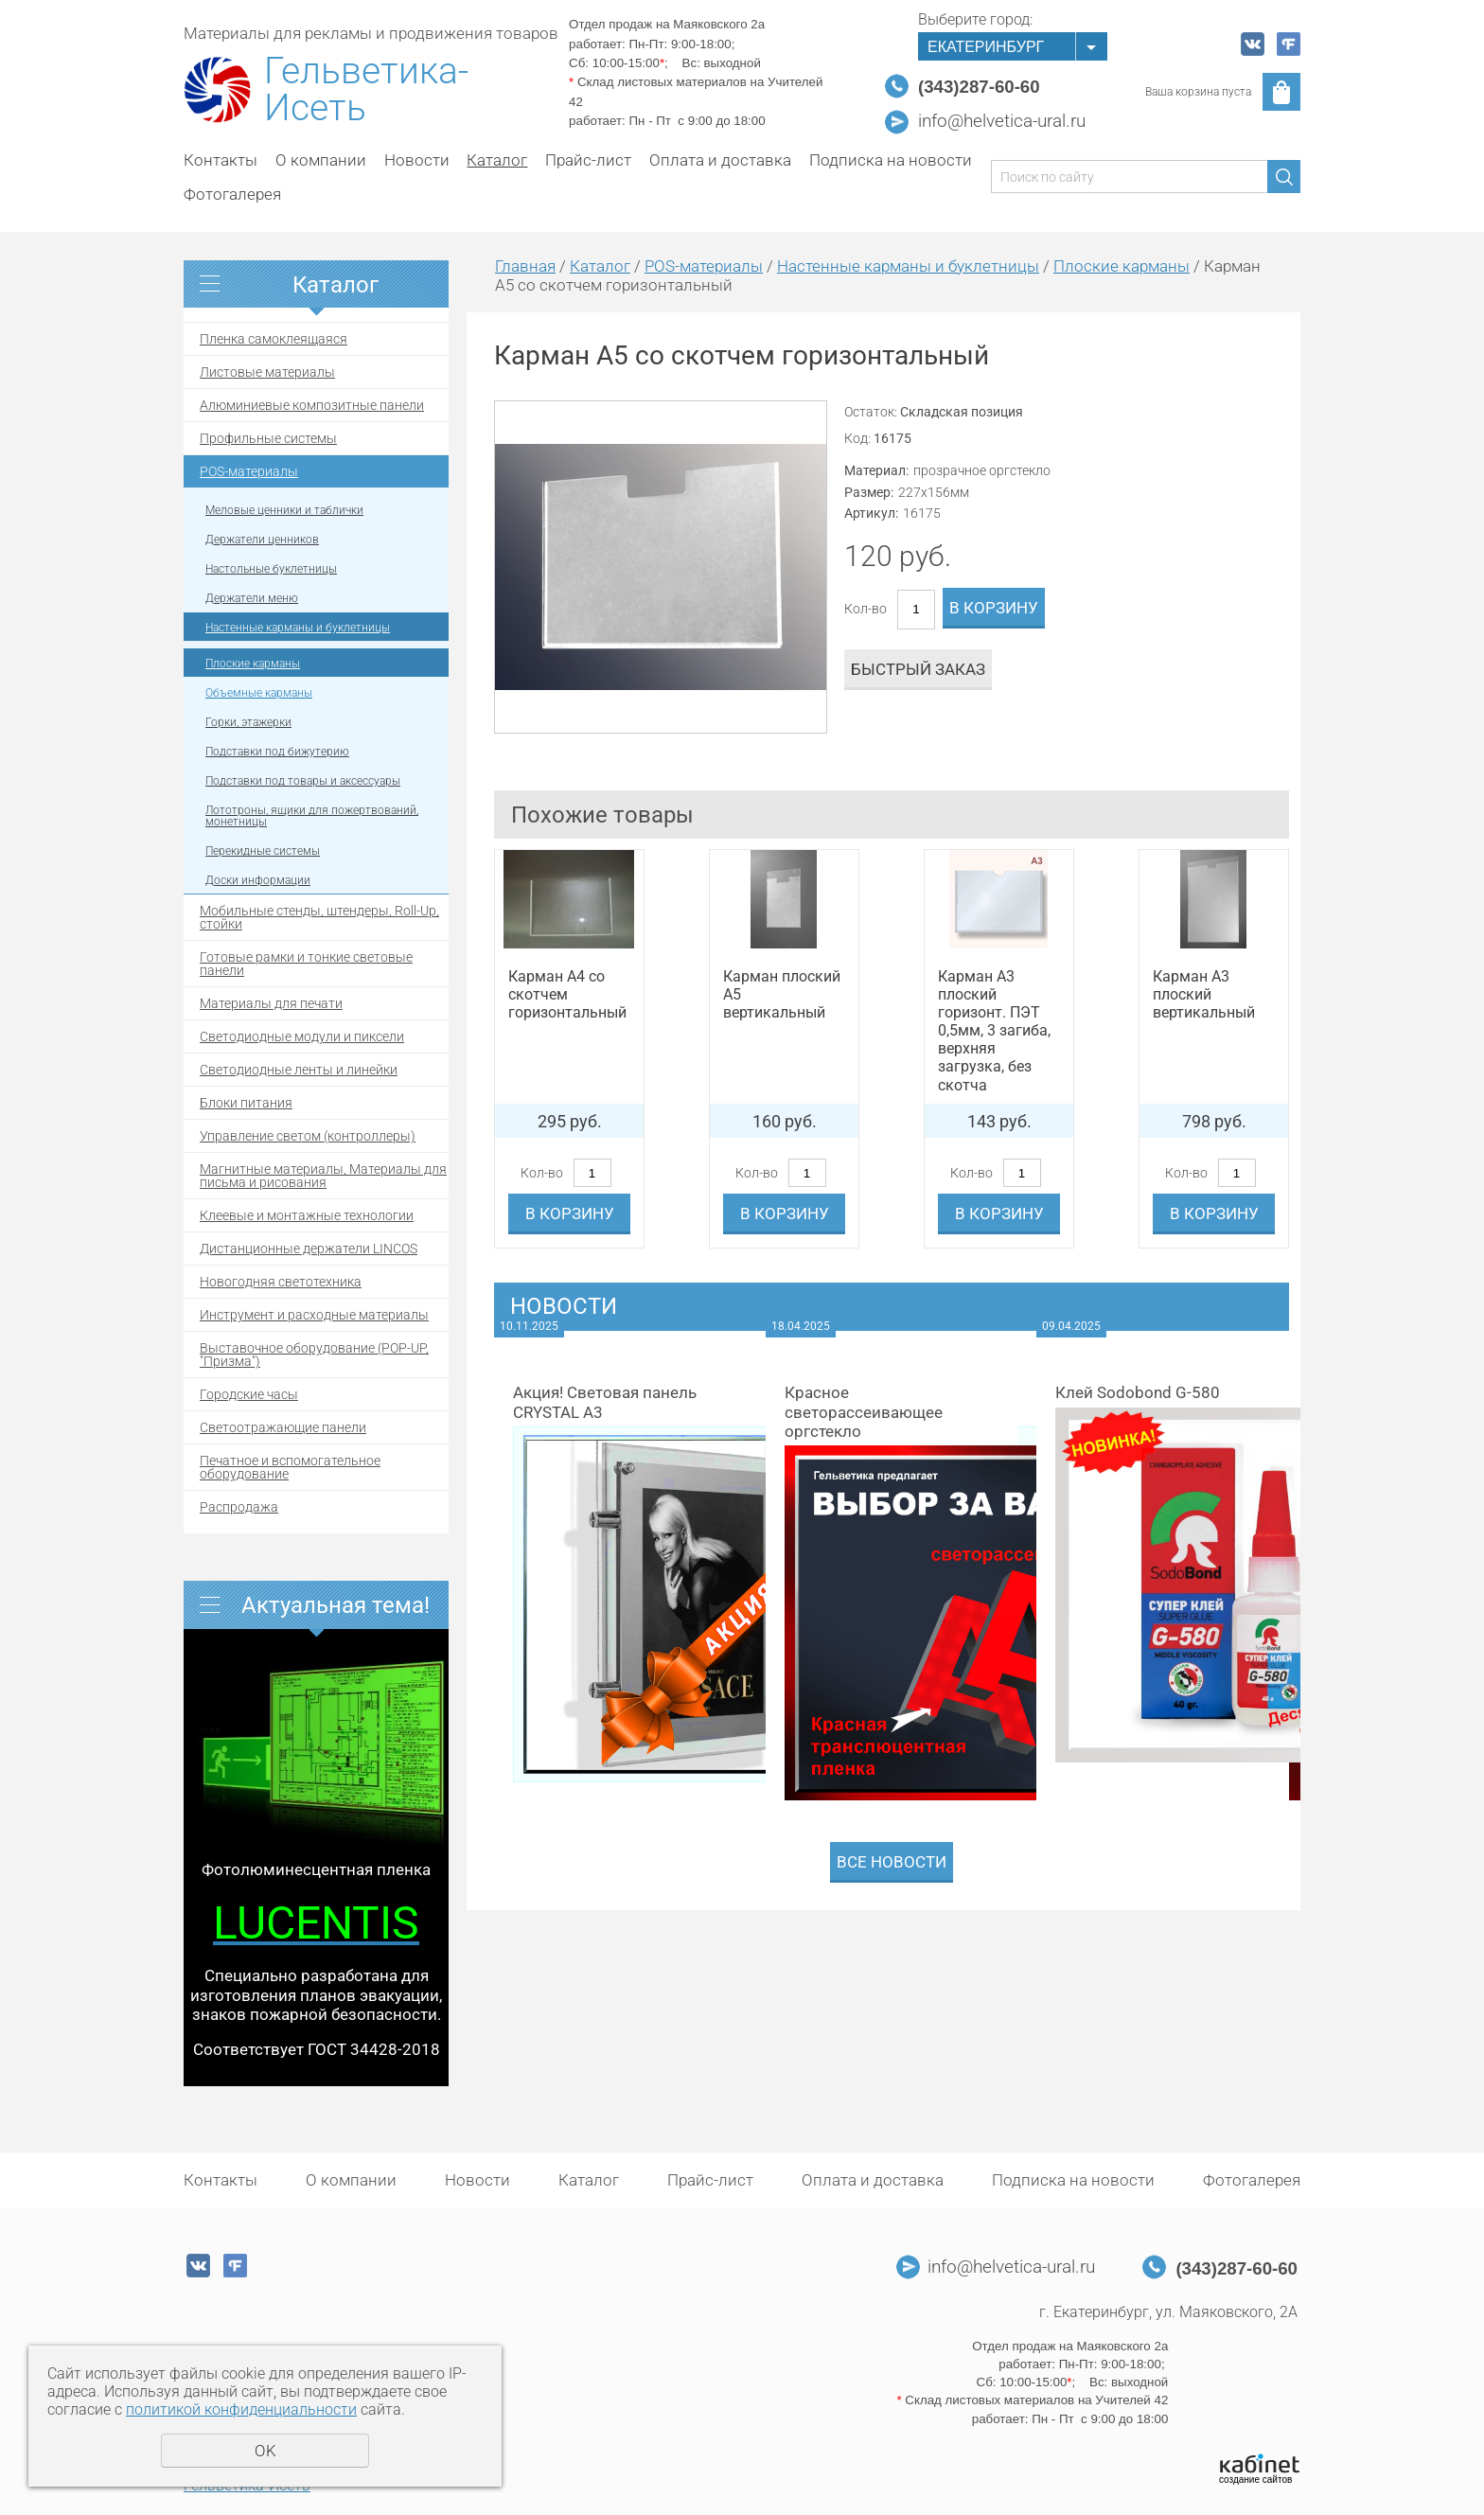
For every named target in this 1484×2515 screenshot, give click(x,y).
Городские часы (249, 1394)
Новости (417, 160)
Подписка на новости (890, 160)
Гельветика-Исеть (366, 90)
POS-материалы (249, 471)
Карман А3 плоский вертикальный (1204, 994)
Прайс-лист (588, 160)
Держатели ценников (262, 539)
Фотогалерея (232, 194)
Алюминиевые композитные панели (312, 405)
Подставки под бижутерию (277, 751)
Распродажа (239, 1506)
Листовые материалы (267, 372)
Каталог (497, 160)
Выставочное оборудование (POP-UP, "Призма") (314, 1354)
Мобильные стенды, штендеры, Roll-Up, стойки (319, 917)
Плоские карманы (252, 663)
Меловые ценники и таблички (284, 510)
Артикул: (871, 513)
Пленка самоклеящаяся (273, 338)
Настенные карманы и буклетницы (297, 627)
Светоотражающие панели (283, 1427)
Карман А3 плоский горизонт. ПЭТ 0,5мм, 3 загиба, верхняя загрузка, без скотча (994, 1030)
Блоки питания (246, 1102)
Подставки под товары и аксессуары (302, 781)
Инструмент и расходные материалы (314, 1314)
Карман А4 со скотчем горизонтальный (567, 994)
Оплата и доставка (720, 160)
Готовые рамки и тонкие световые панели (306, 963)
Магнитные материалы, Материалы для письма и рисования (323, 1175)
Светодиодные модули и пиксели (302, 1036)
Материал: (876, 470)
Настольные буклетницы (271, 569)
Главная (525, 266)
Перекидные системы (262, 851)
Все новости (891, 1861)
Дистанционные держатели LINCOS (308, 1248)
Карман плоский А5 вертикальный (781, 994)
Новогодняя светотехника (281, 1281)
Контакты (220, 160)
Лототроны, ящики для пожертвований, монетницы (311, 816)
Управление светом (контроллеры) (307, 1135)
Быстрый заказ (918, 669)
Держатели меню (251, 598)
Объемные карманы (258, 693)
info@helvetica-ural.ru (1002, 121)
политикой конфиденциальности (241, 2409)
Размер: (868, 492)
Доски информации (257, 880)
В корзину (993, 607)
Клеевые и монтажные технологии (307, 1215)
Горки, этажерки (248, 722)
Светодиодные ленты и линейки (299, 1069)
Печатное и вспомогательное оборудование (290, 1467)
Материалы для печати (271, 1003)
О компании (320, 160)
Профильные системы (268, 438)
